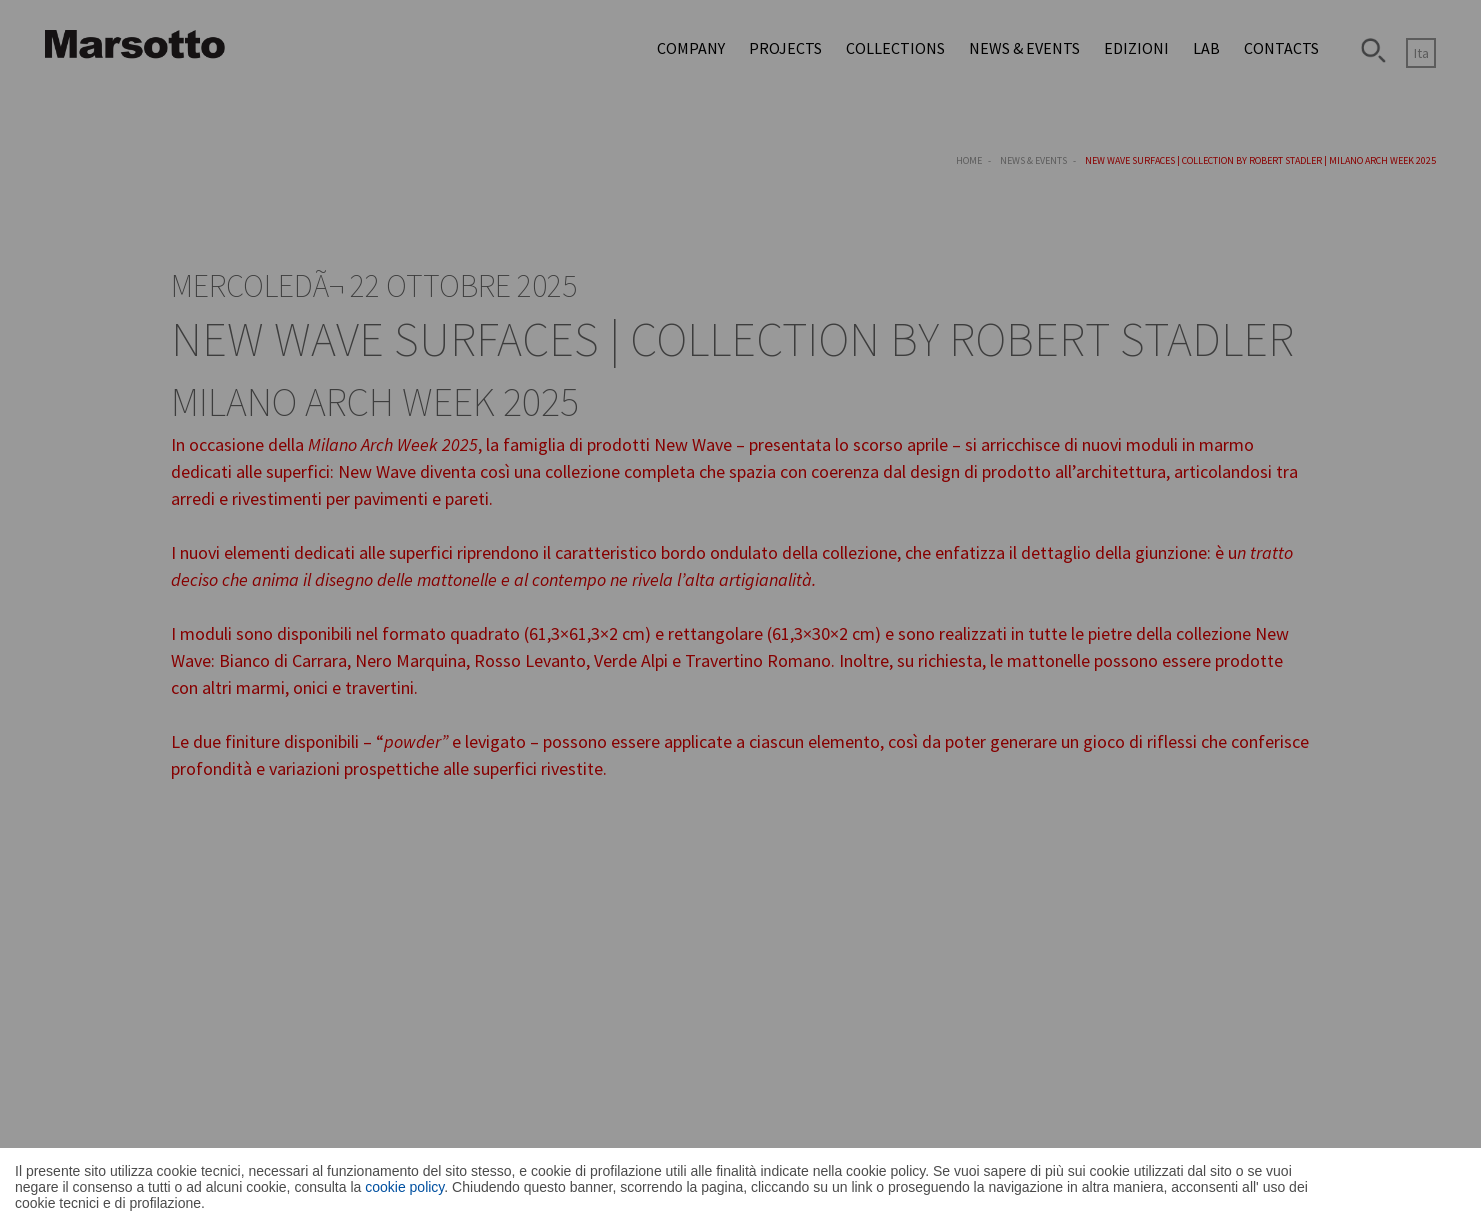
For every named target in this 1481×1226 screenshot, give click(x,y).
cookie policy (404, 1187)
